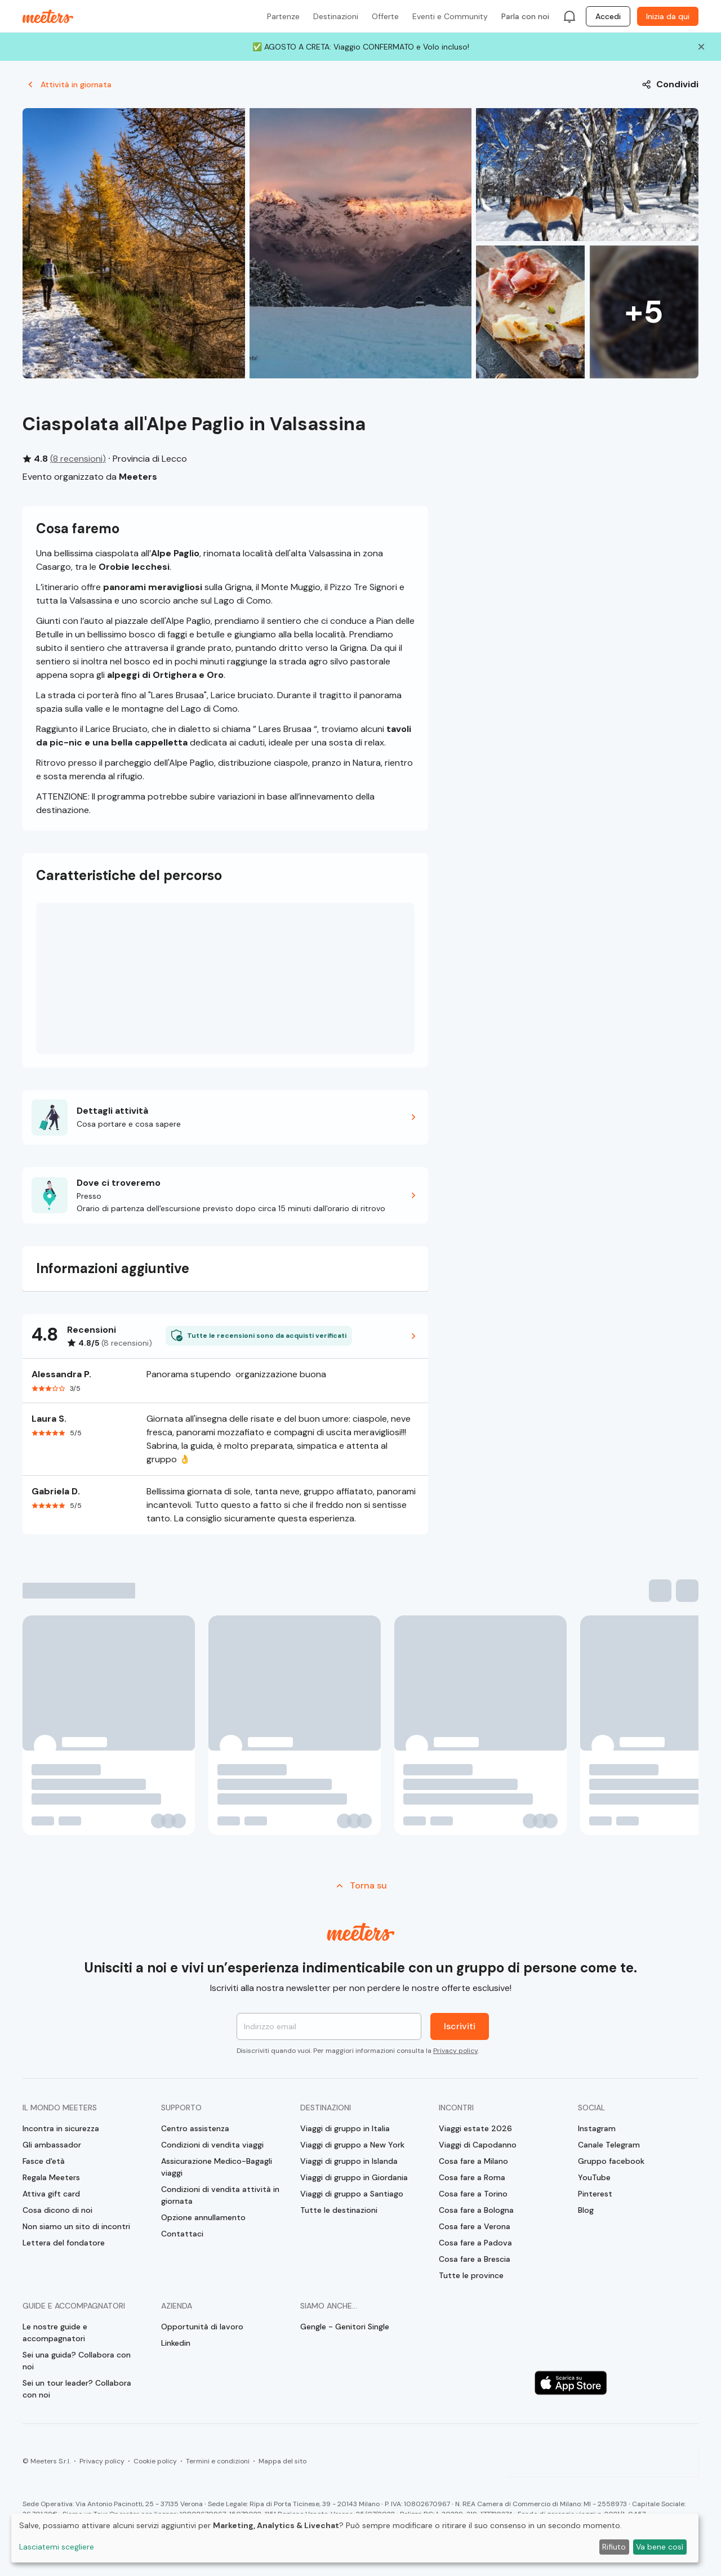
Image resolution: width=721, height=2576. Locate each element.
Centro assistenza (195, 2128)
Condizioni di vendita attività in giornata (220, 2195)
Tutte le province (471, 2275)
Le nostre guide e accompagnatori (55, 2332)
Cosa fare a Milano (473, 2161)
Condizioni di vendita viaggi (212, 2145)
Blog (586, 2210)
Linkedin (175, 2343)
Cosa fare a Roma (472, 2177)
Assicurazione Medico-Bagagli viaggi (216, 2167)
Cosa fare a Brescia (474, 2259)
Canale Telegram (609, 2145)
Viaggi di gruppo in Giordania (354, 2177)
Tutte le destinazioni (338, 2210)
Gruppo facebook (611, 2161)
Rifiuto (614, 2547)
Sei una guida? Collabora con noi (77, 2361)
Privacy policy (455, 2050)
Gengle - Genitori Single (344, 2326)
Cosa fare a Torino (473, 2194)
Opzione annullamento (203, 2217)
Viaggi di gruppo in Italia (345, 2128)
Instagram (597, 2128)
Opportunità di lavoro (202, 2326)
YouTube (594, 2177)
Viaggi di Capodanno (478, 2145)
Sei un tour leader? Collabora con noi (77, 2389)
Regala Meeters (51, 2177)
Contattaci (182, 2234)
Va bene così (659, 2547)
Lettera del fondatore (64, 2243)
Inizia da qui (667, 16)
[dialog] (354, 2538)
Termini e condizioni (218, 2461)
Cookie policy (155, 2461)
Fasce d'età (44, 2161)
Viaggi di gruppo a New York (352, 2145)
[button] (225, 1117)
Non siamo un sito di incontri (76, 2226)
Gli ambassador (52, 2145)
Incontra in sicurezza (61, 2128)
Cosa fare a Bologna (476, 2210)
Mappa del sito (282, 2461)
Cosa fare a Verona (474, 2226)
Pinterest (595, 2194)
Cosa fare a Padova (475, 2243)
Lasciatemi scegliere (56, 2547)
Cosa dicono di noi (57, 2210)
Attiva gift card (51, 2194)
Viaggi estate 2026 (475, 2128)
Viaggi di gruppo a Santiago (351, 2194)
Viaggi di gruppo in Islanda (349, 2161)
